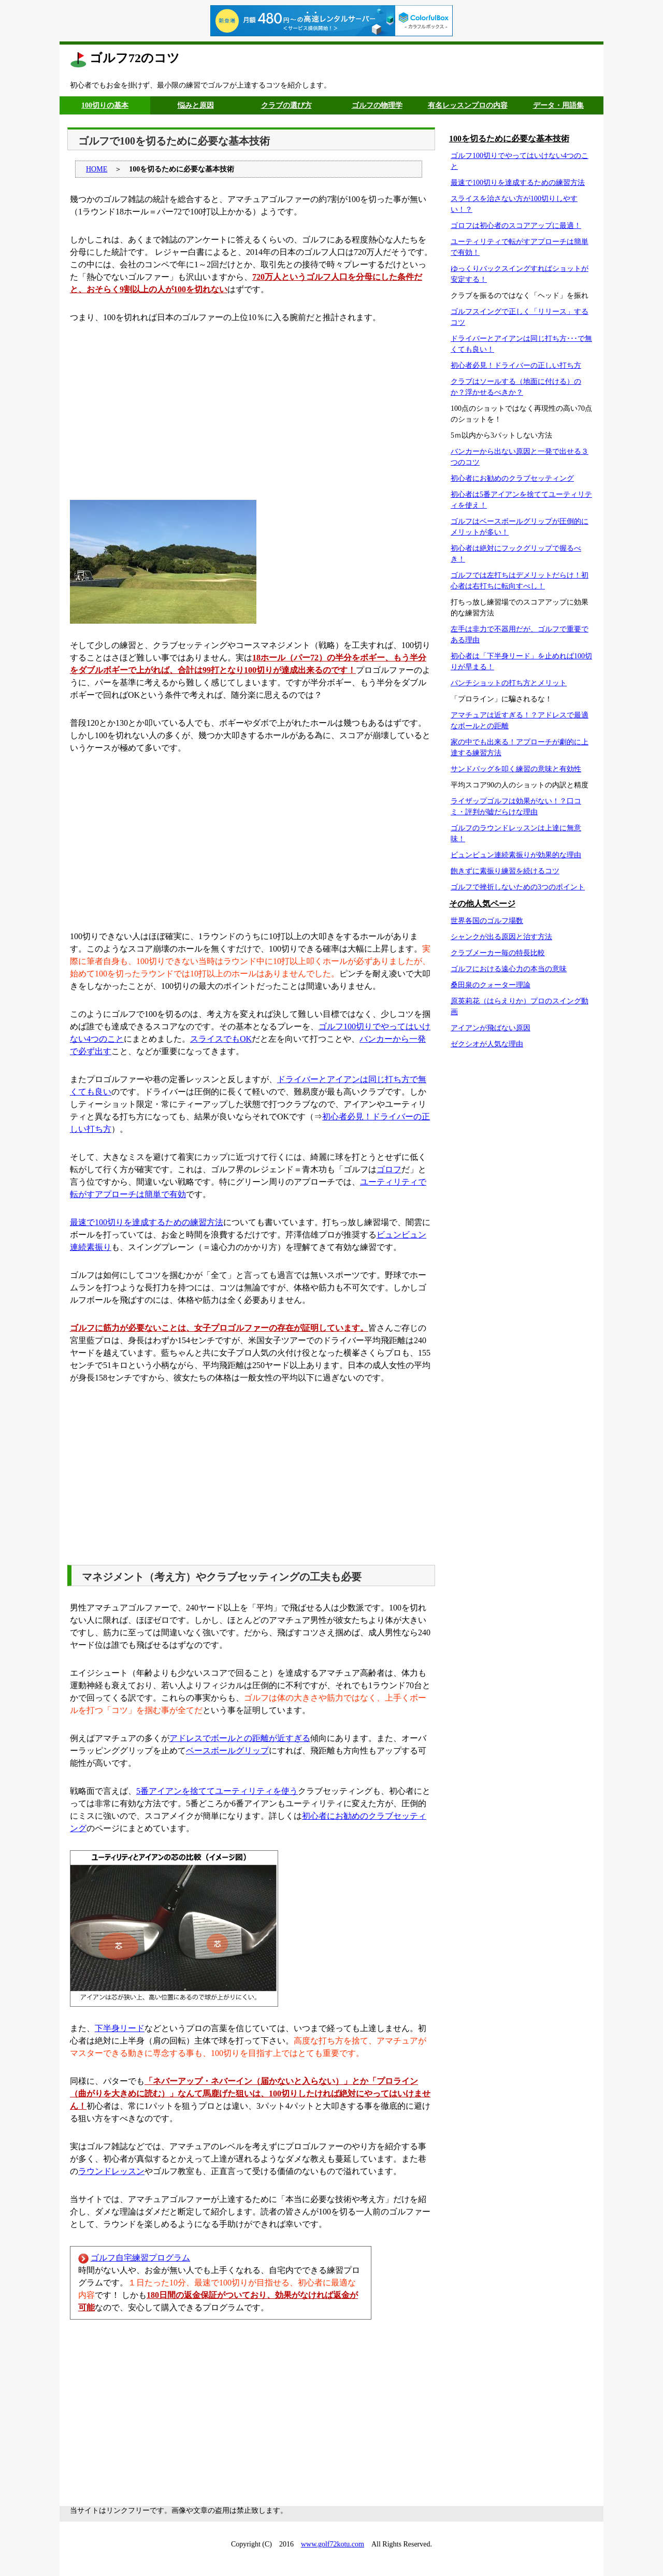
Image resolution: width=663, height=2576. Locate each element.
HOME (96, 169)
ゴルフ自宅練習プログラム (140, 2257)
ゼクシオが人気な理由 (487, 1044)
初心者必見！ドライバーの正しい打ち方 (516, 365)
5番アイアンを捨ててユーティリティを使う (217, 1791)
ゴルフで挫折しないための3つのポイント (518, 887)
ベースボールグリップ (227, 1750)
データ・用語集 (558, 105)
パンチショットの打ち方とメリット (509, 683)
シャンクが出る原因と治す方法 (501, 937)
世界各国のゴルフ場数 (487, 921)
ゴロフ (389, 1169)
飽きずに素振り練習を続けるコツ (505, 871)
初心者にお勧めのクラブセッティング (512, 478)
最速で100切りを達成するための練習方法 (146, 1222)
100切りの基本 (104, 105)
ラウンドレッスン (111, 2171)
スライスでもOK (221, 1038)
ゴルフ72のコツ (135, 58)
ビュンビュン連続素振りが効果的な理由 (516, 855)
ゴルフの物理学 (377, 105)
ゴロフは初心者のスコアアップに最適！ (516, 225)
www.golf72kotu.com (332, 2544)
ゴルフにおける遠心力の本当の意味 (509, 969)
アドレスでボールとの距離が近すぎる (239, 1738)
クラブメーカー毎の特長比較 (498, 953)
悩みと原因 (196, 105)
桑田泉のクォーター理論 (490, 985)
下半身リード (120, 2028)
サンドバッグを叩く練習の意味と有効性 (516, 769)
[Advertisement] (251, 411)
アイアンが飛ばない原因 (490, 1028)
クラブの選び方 (286, 105)
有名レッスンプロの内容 (468, 105)
